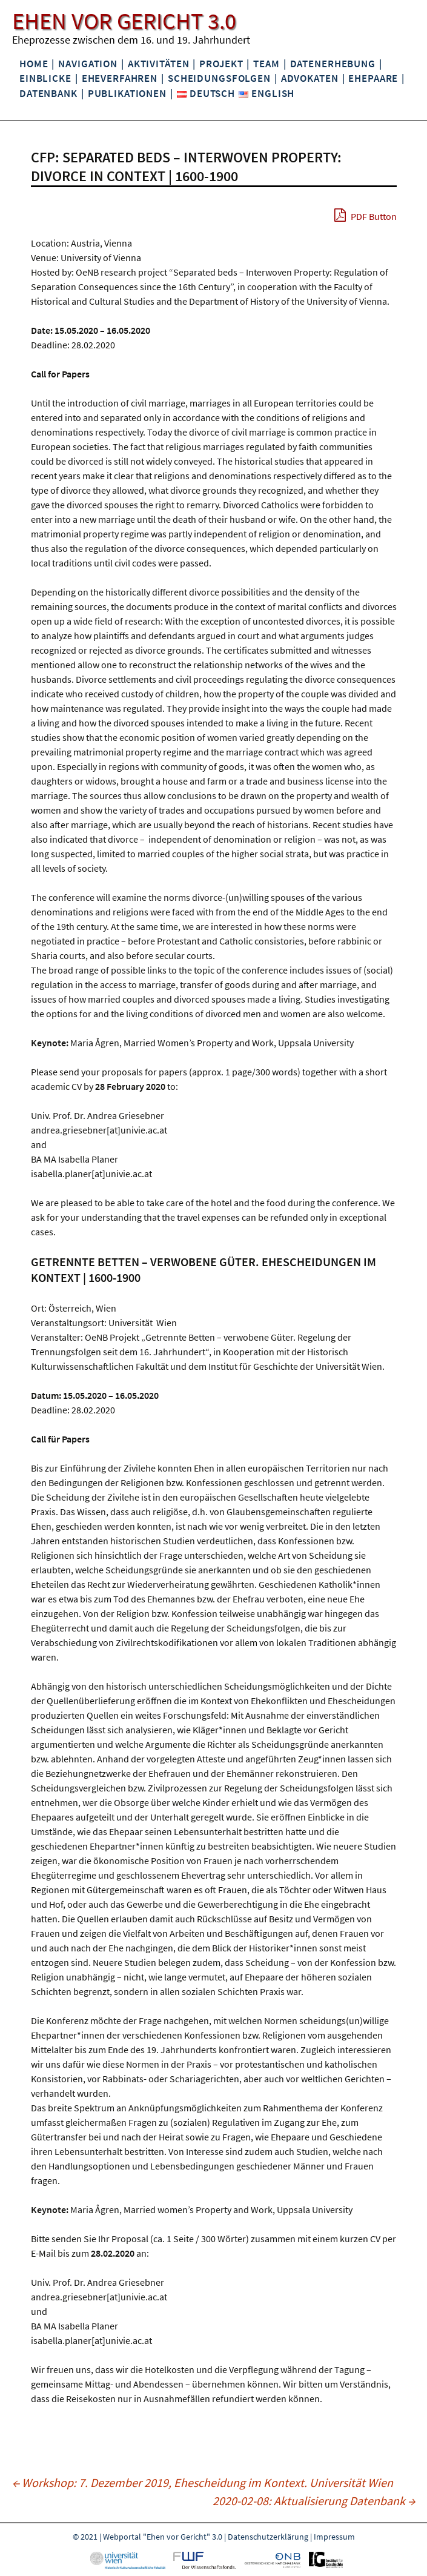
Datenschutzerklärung (268, 2536)
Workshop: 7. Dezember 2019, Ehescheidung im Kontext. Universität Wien (202, 2482)
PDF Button (365, 215)
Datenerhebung (333, 63)
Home (33, 63)
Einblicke (45, 78)
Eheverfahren (119, 78)
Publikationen (127, 93)
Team (266, 63)
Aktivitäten (159, 63)
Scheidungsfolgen (219, 78)
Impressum (334, 2536)
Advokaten (310, 78)
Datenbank (48, 93)
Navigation (88, 63)
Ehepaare (373, 78)
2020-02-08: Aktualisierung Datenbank (314, 2500)
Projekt (221, 63)
